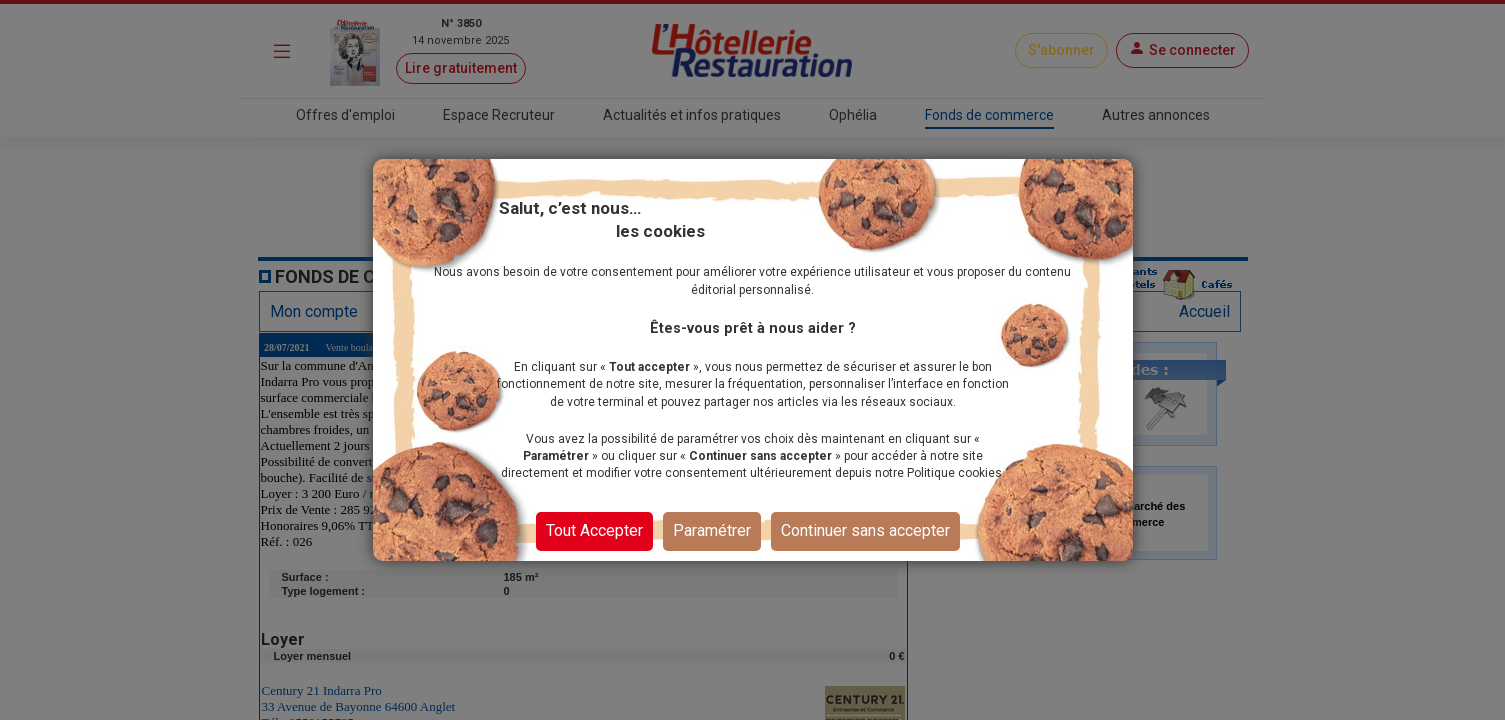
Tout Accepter (594, 530)
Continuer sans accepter (865, 530)
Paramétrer (712, 530)
